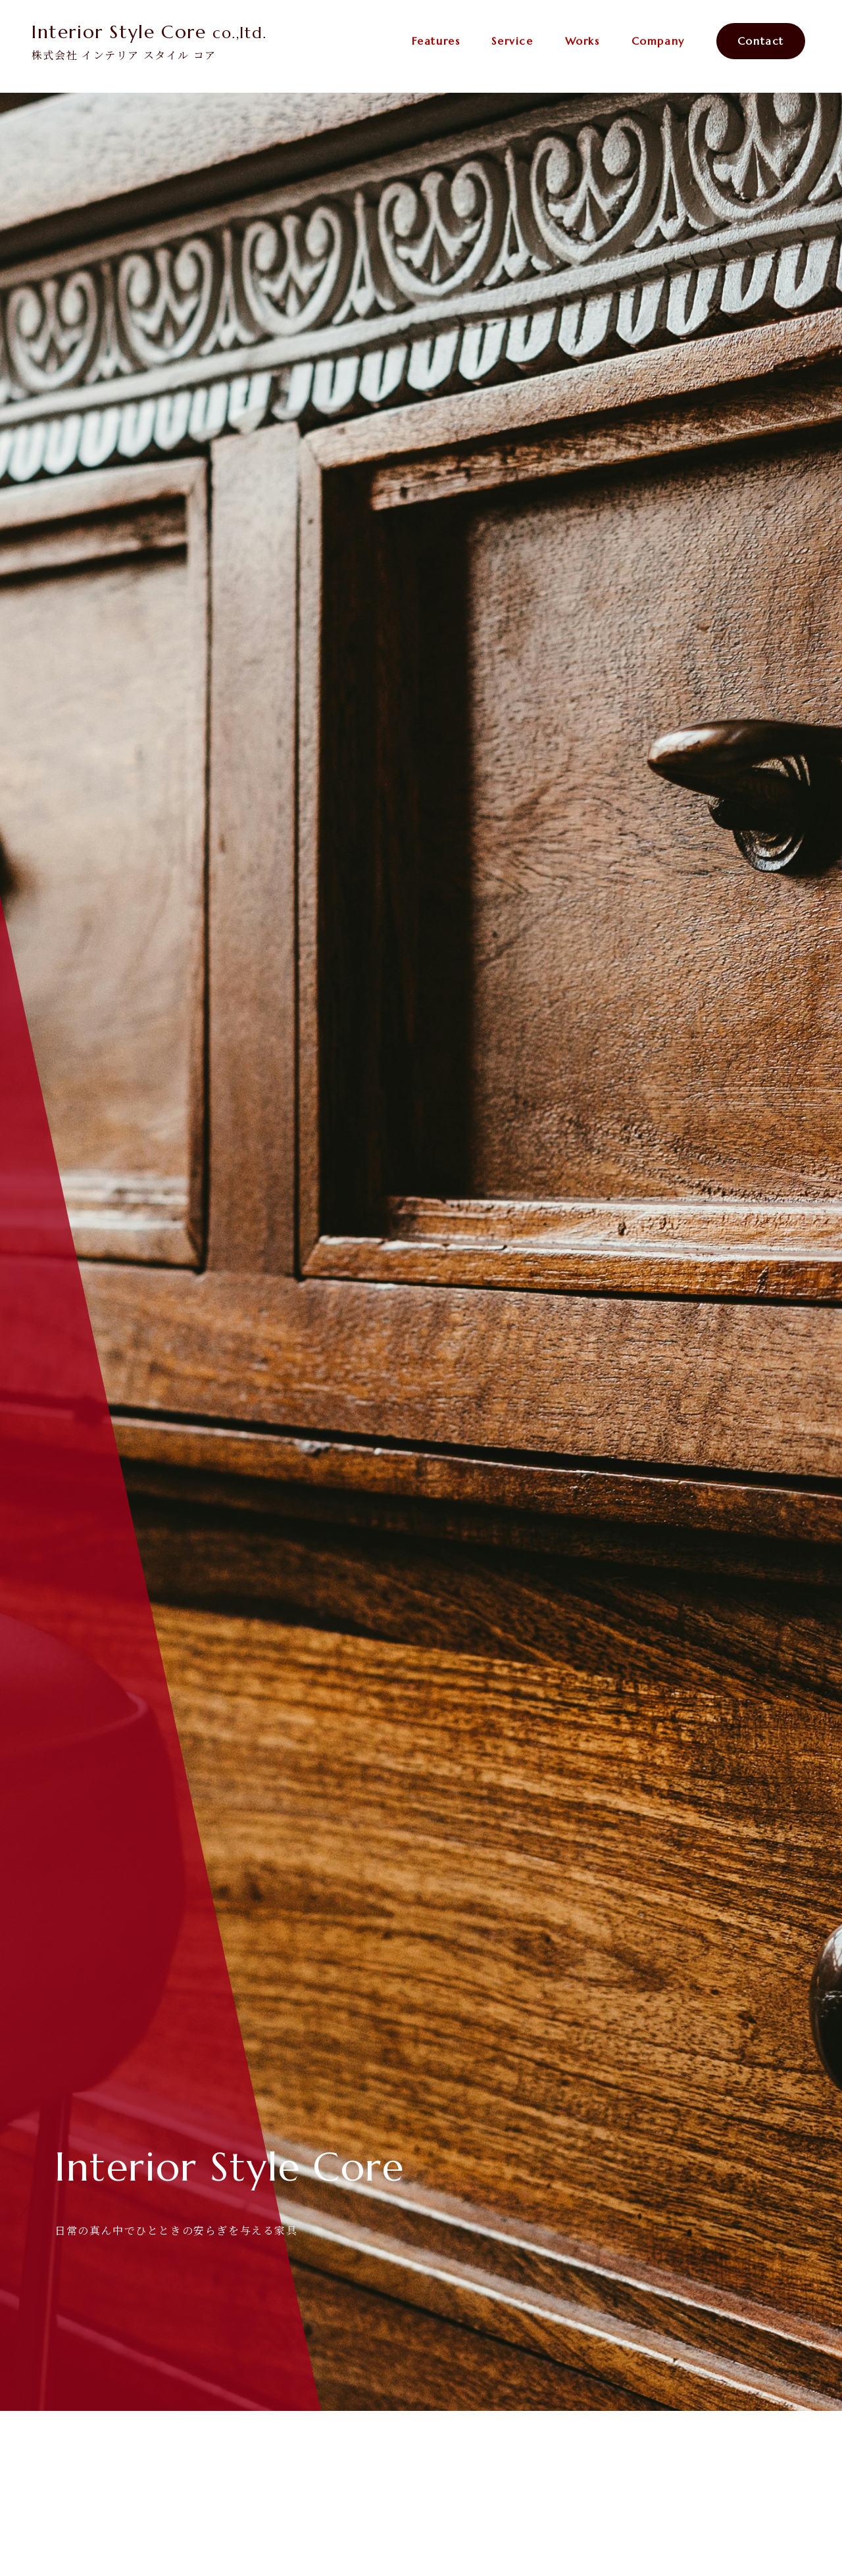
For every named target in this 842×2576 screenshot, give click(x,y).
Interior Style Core (149, 31)
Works (582, 40)
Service (512, 40)
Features (436, 40)
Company (658, 40)
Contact (760, 40)
